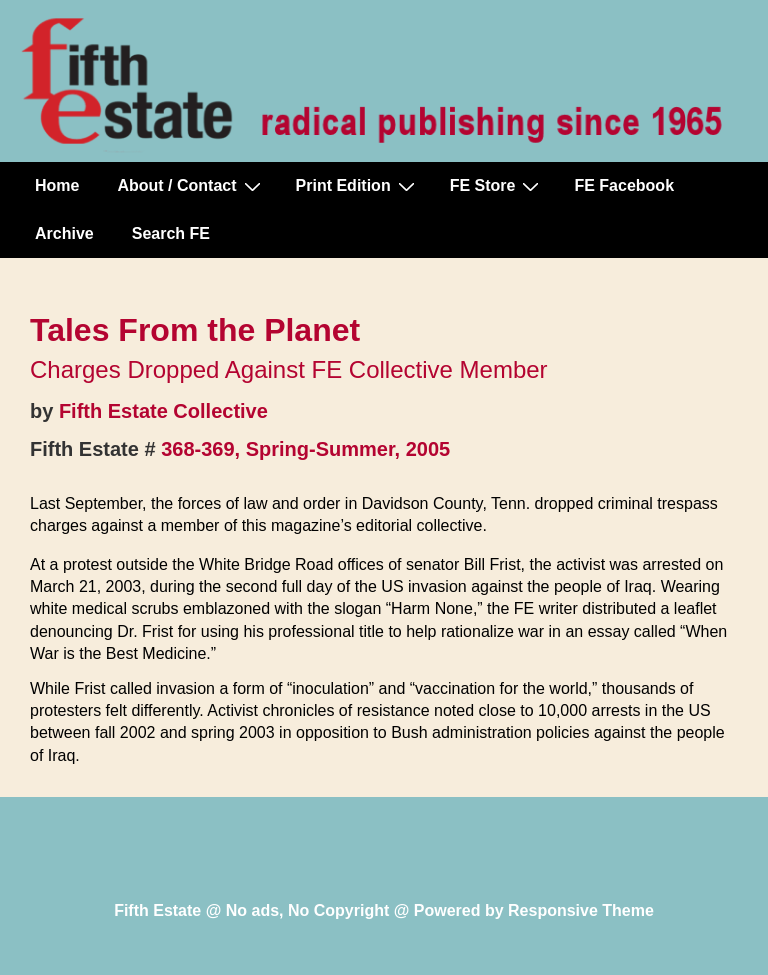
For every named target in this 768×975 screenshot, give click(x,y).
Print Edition (358, 186)
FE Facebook (624, 185)
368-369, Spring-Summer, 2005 (305, 449)
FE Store (497, 186)
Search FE (171, 233)
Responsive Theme (581, 910)
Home (57, 185)
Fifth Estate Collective (163, 411)
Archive (64, 233)
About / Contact (191, 186)
